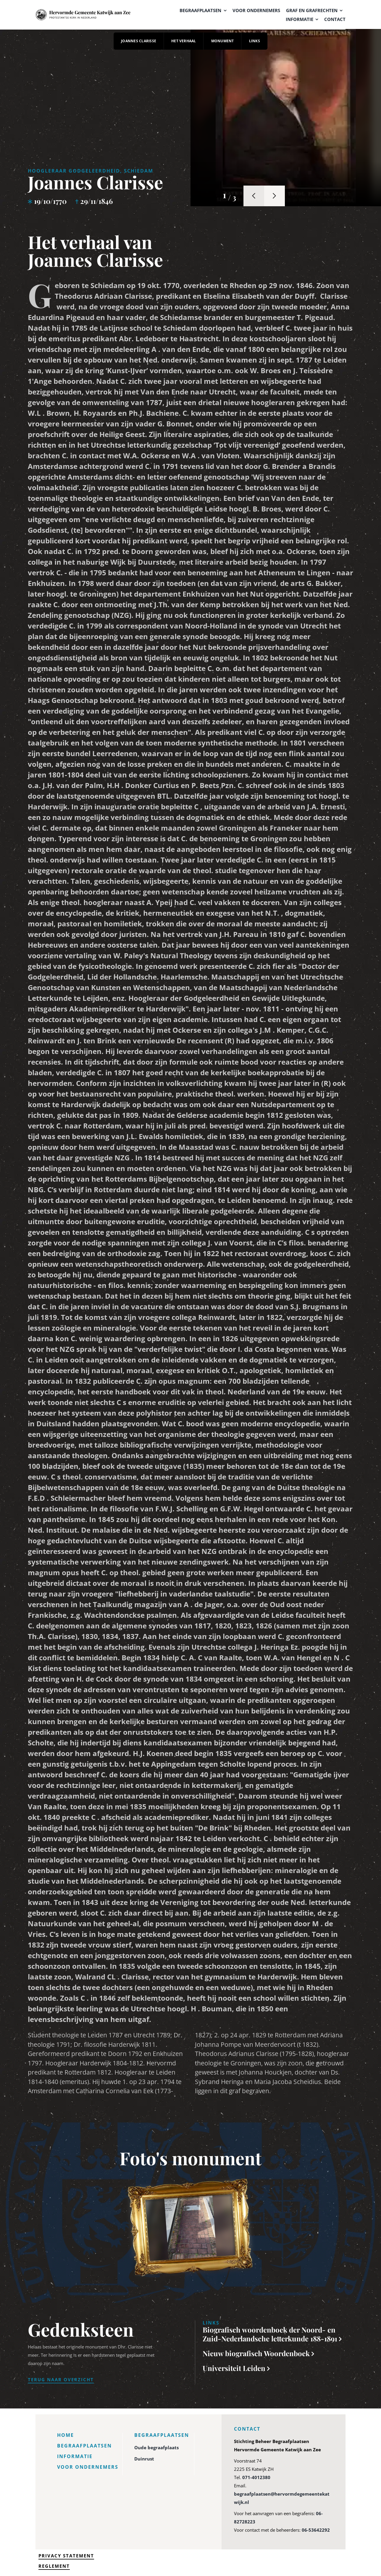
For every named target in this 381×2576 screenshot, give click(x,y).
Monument (222, 40)
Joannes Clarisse (138, 40)
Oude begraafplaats (156, 2447)
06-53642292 (316, 2530)
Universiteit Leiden (235, 2368)
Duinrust (144, 2459)
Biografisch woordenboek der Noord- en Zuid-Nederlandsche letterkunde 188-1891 (271, 2334)
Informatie (75, 2456)
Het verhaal (183, 40)
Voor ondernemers (87, 2467)
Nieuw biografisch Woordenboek (257, 2353)
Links (254, 40)
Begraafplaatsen (84, 2445)
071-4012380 (256, 2477)
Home (65, 2435)
